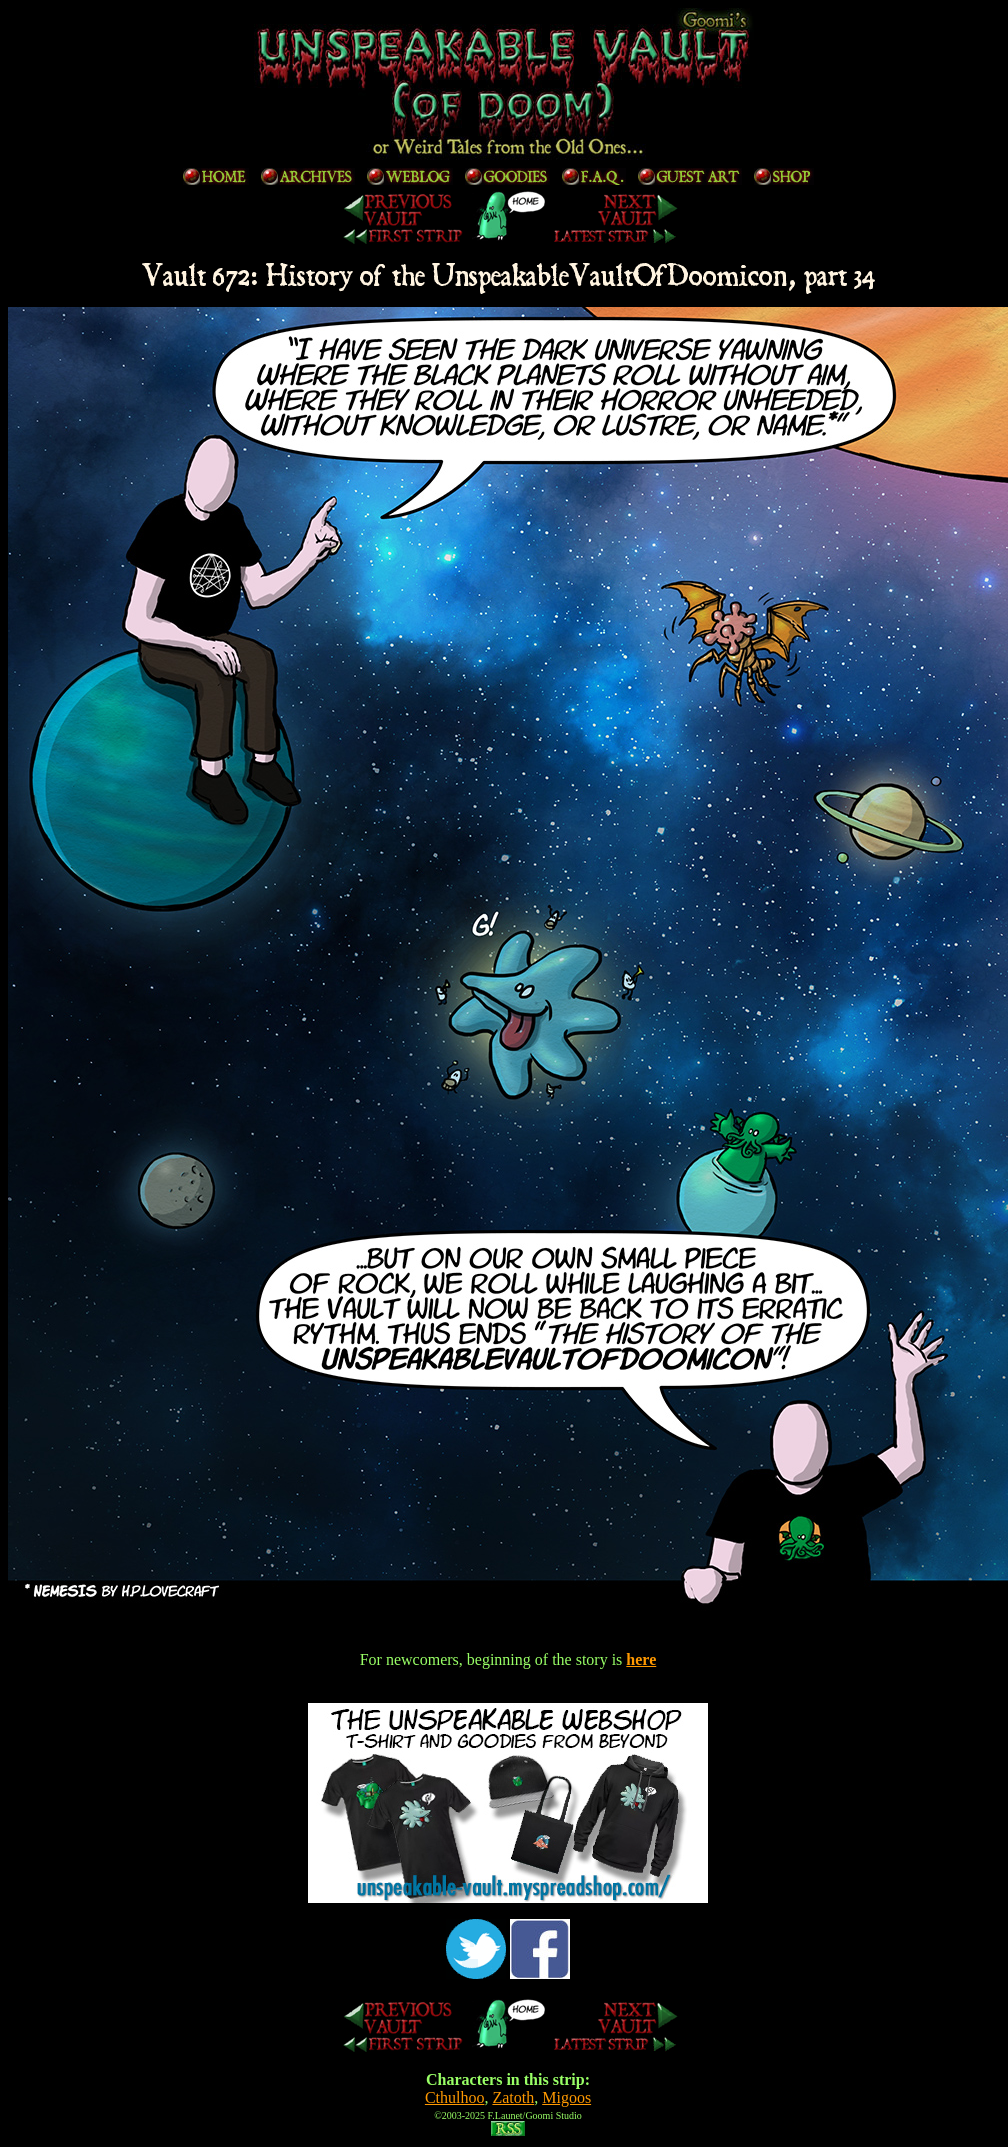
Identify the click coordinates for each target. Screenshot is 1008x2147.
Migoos (566, 2097)
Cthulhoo (455, 2097)
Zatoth (513, 2097)
